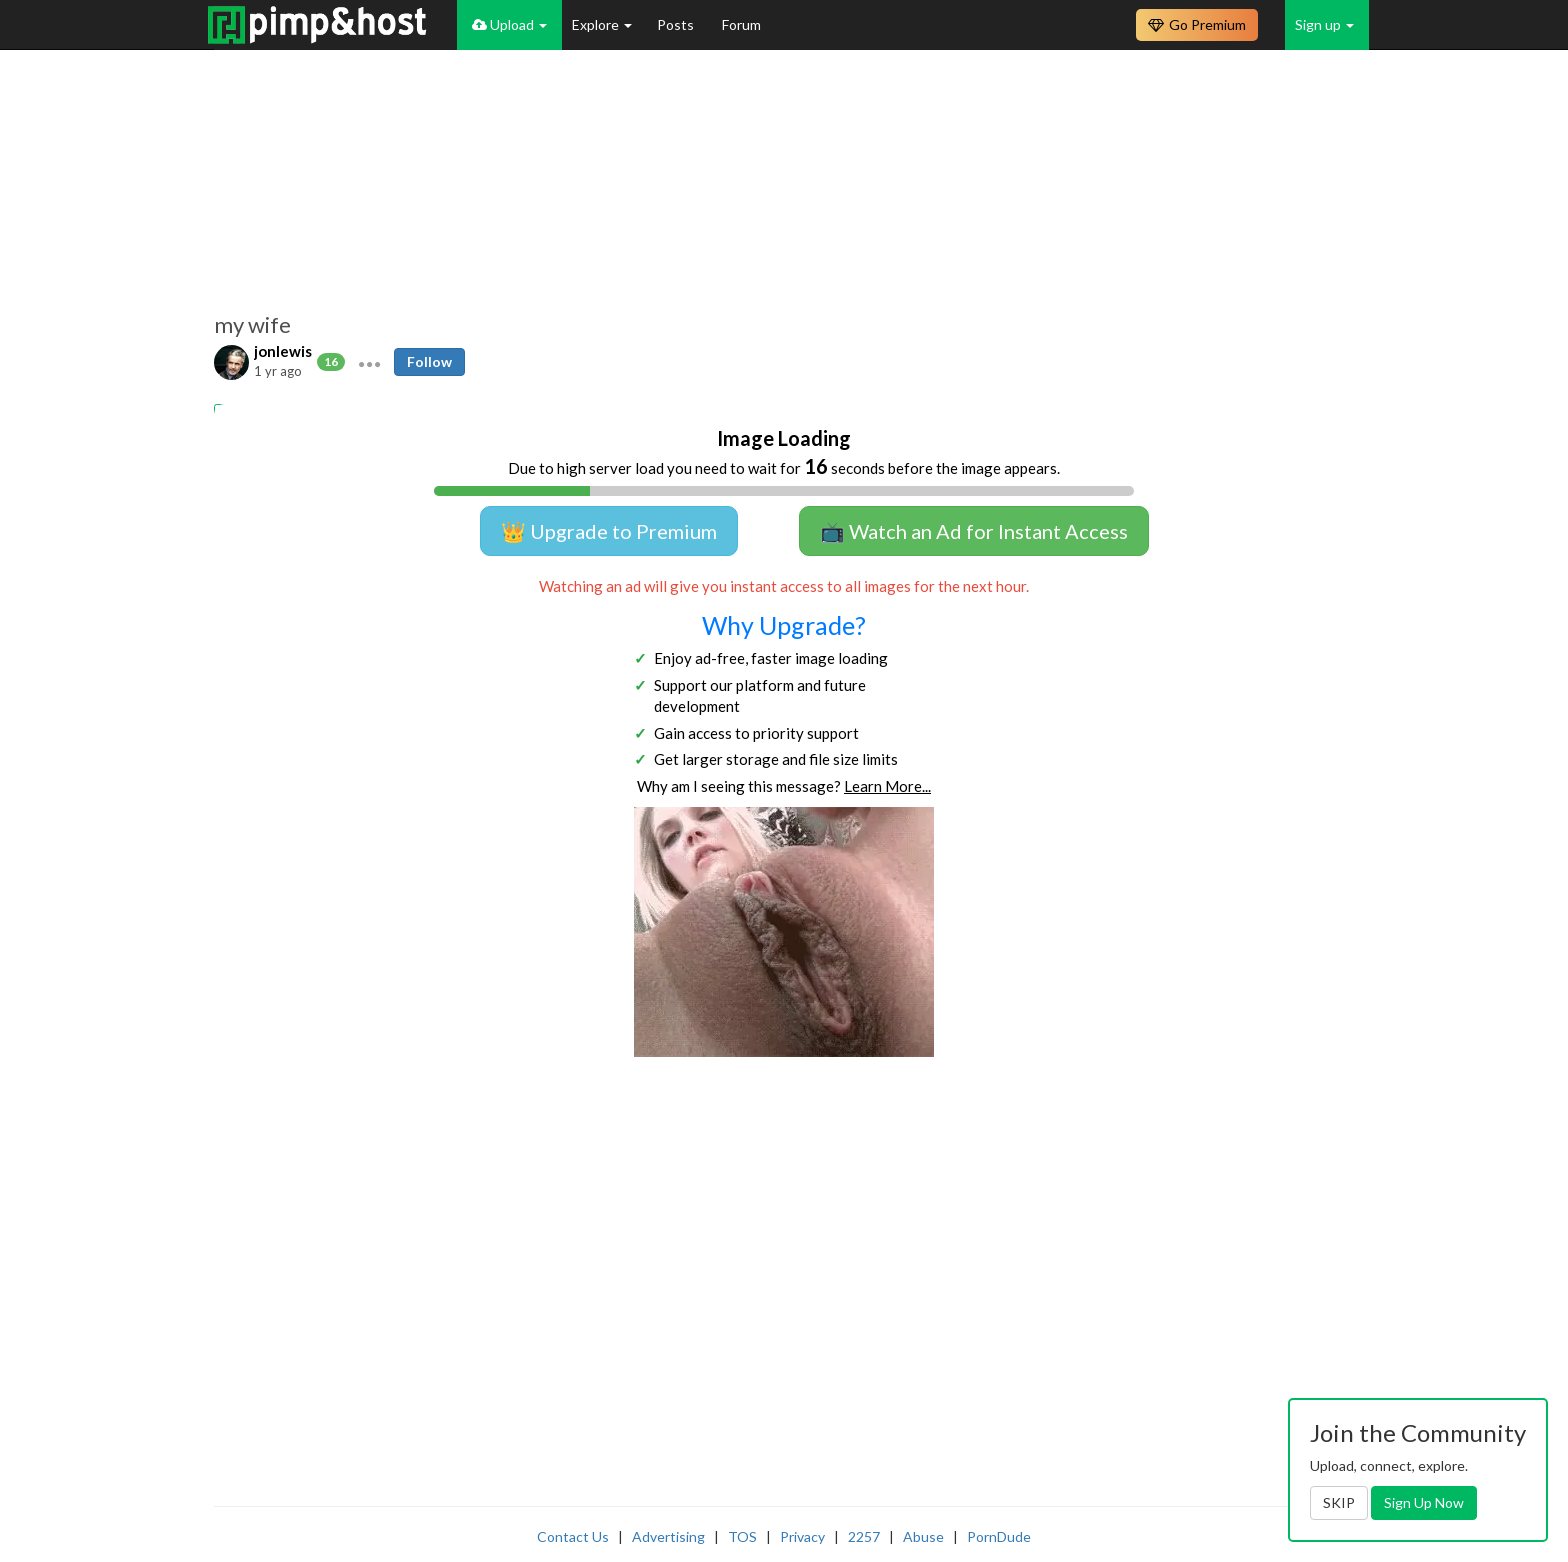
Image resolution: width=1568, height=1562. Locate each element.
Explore (602, 24)
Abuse (923, 1536)
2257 (864, 1536)
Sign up (1324, 24)
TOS (742, 1536)
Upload (509, 24)
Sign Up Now (1424, 1502)
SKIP (1339, 1502)
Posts (677, 24)
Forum (741, 24)
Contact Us (573, 1536)
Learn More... (887, 786)
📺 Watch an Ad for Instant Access (974, 531)
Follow (429, 361)
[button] (369, 362)
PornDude (999, 1536)
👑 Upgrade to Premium (609, 531)
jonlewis (283, 351)
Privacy (802, 1536)
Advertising (668, 1536)
